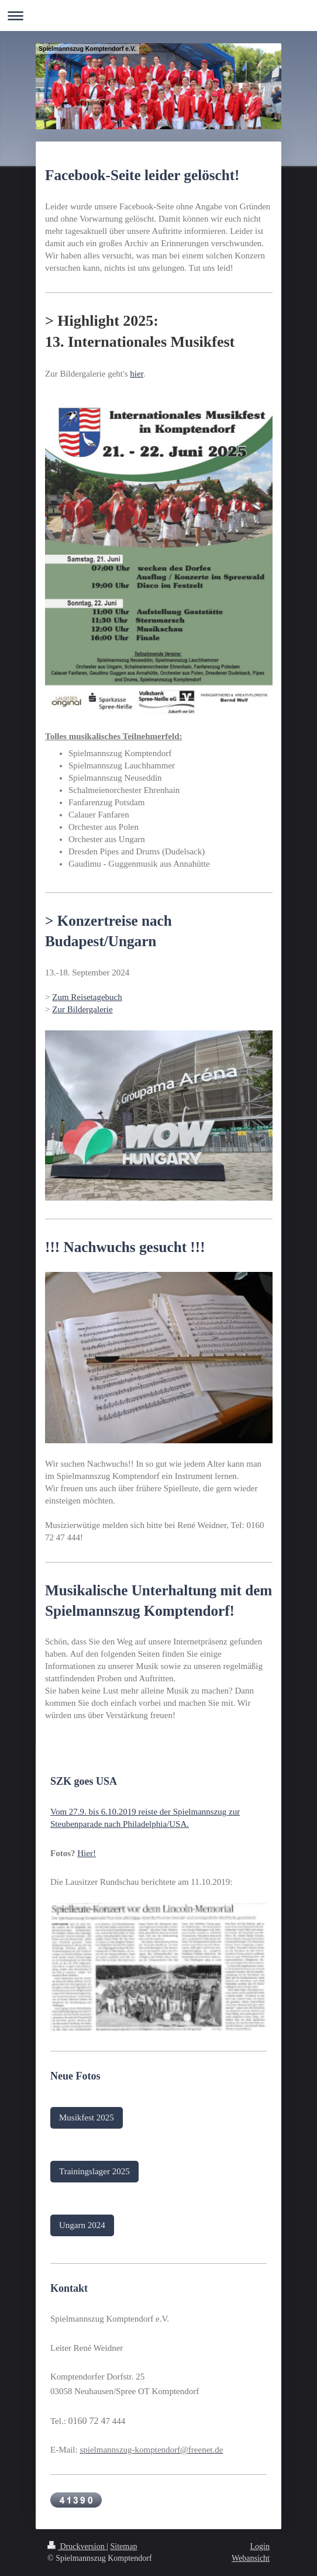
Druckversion (76, 2546)
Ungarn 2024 (82, 2225)
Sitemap (124, 2546)
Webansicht (251, 2558)
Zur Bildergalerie (82, 1009)
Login (260, 2546)
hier (136, 373)
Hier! (86, 1853)
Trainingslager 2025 (94, 2171)
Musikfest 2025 (86, 2117)
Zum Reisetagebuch (87, 997)
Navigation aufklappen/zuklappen (158, 15)
